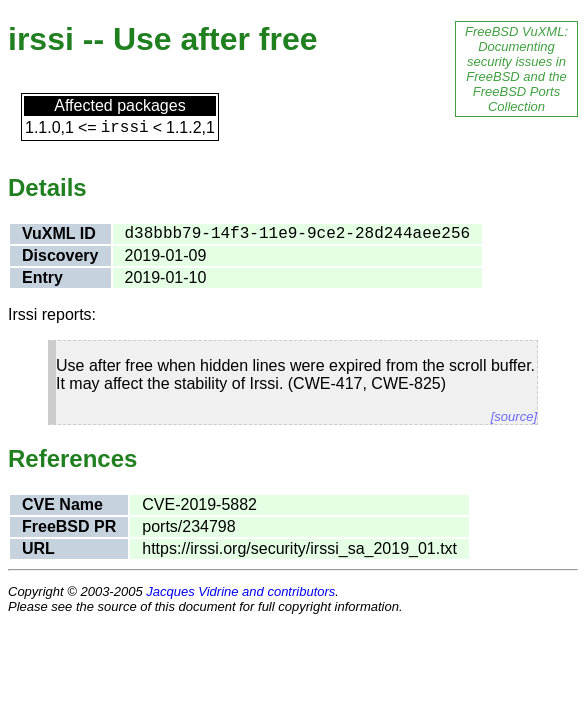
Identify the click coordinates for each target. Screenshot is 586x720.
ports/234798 (188, 526)
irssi (125, 128)
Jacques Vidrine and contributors (240, 591)
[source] (514, 416)
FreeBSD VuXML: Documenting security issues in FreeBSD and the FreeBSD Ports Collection (516, 69)
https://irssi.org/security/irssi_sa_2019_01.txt (299, 548)
